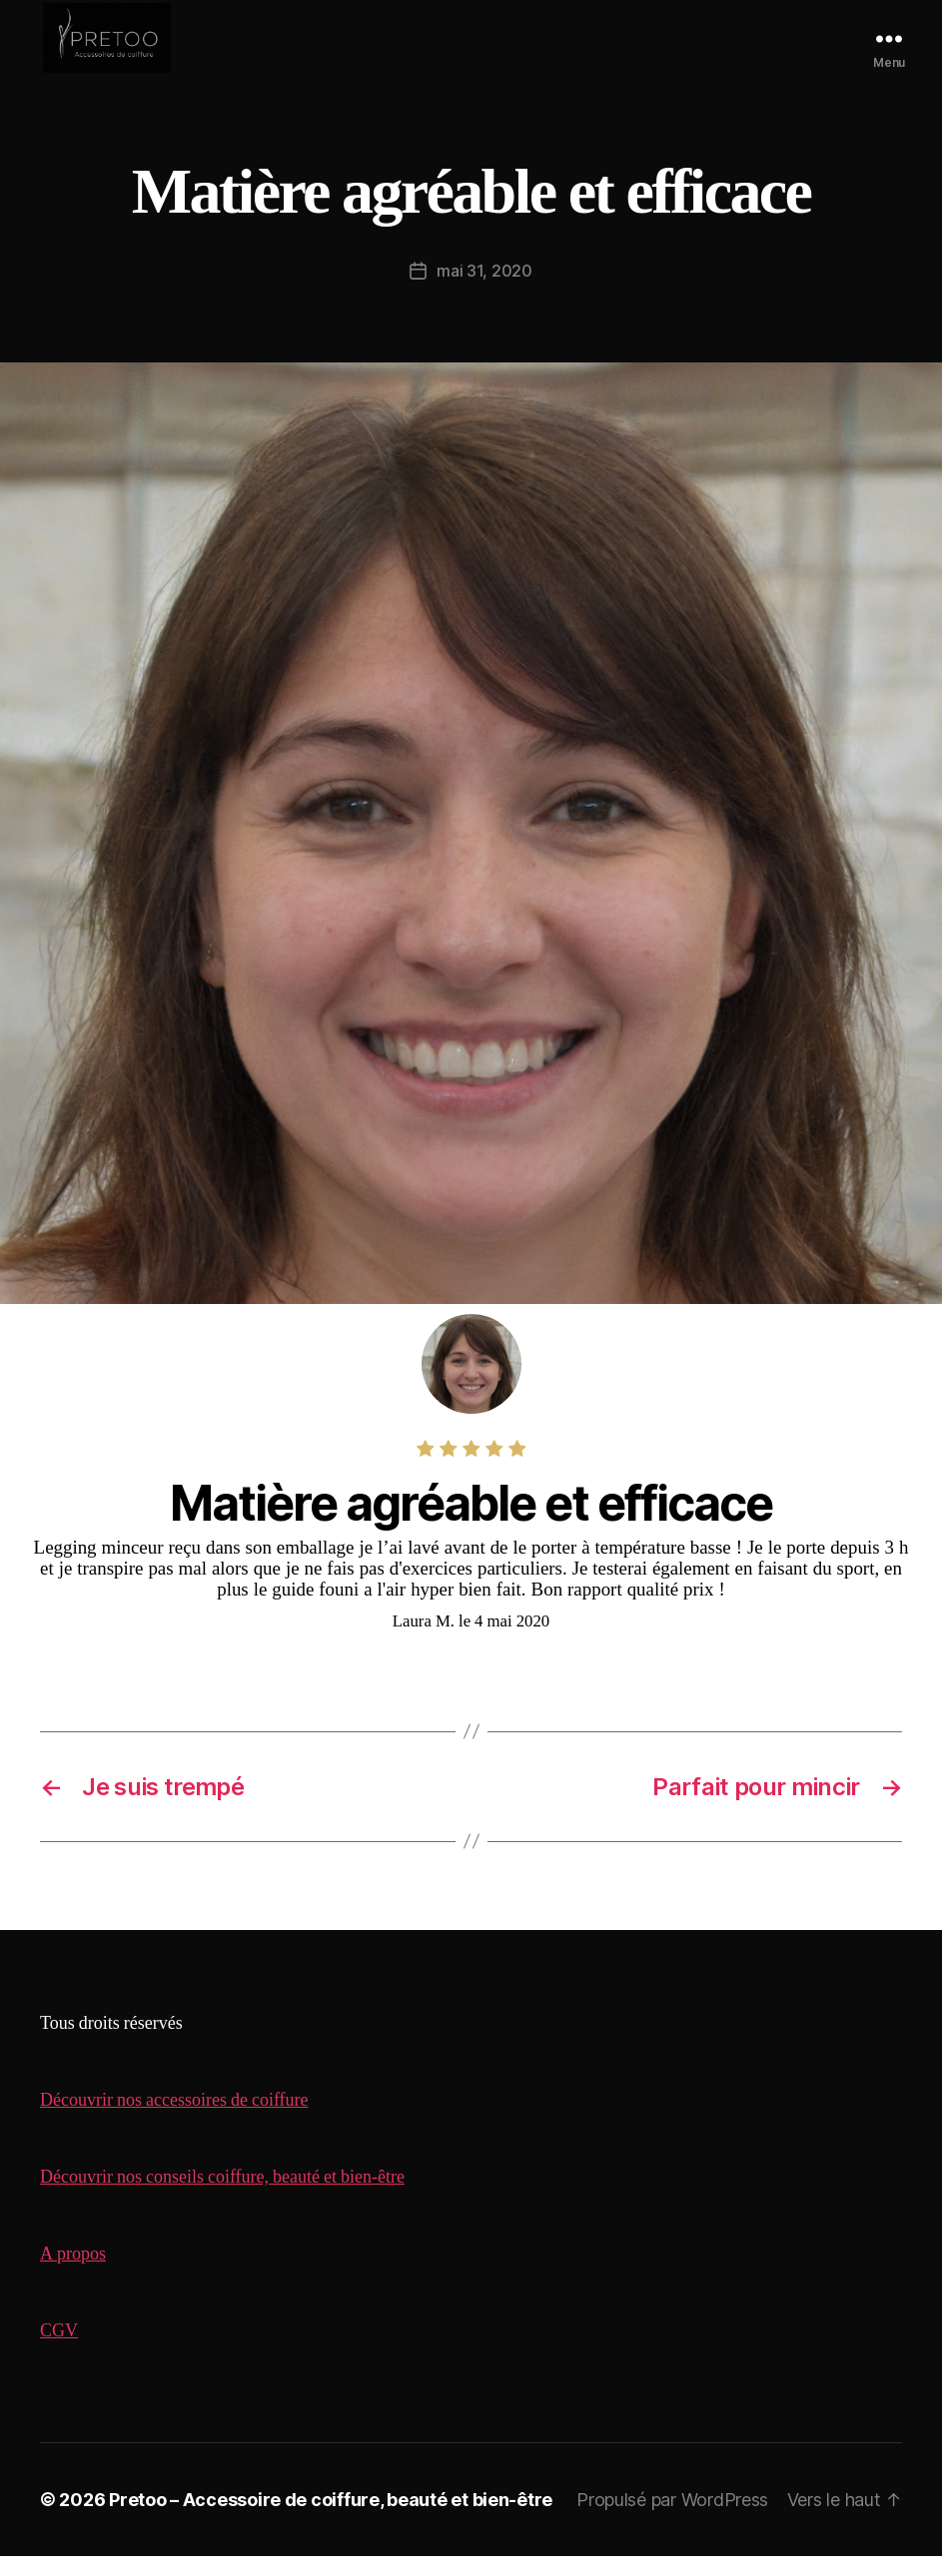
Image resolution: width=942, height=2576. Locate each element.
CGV (59, 2350)
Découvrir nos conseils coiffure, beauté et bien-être (222, 2197)
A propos (73, 2273)
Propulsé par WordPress (672, 2519)
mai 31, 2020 (484, 291)
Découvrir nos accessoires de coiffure (174, 2120)
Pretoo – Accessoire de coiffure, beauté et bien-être (330, 2519)
